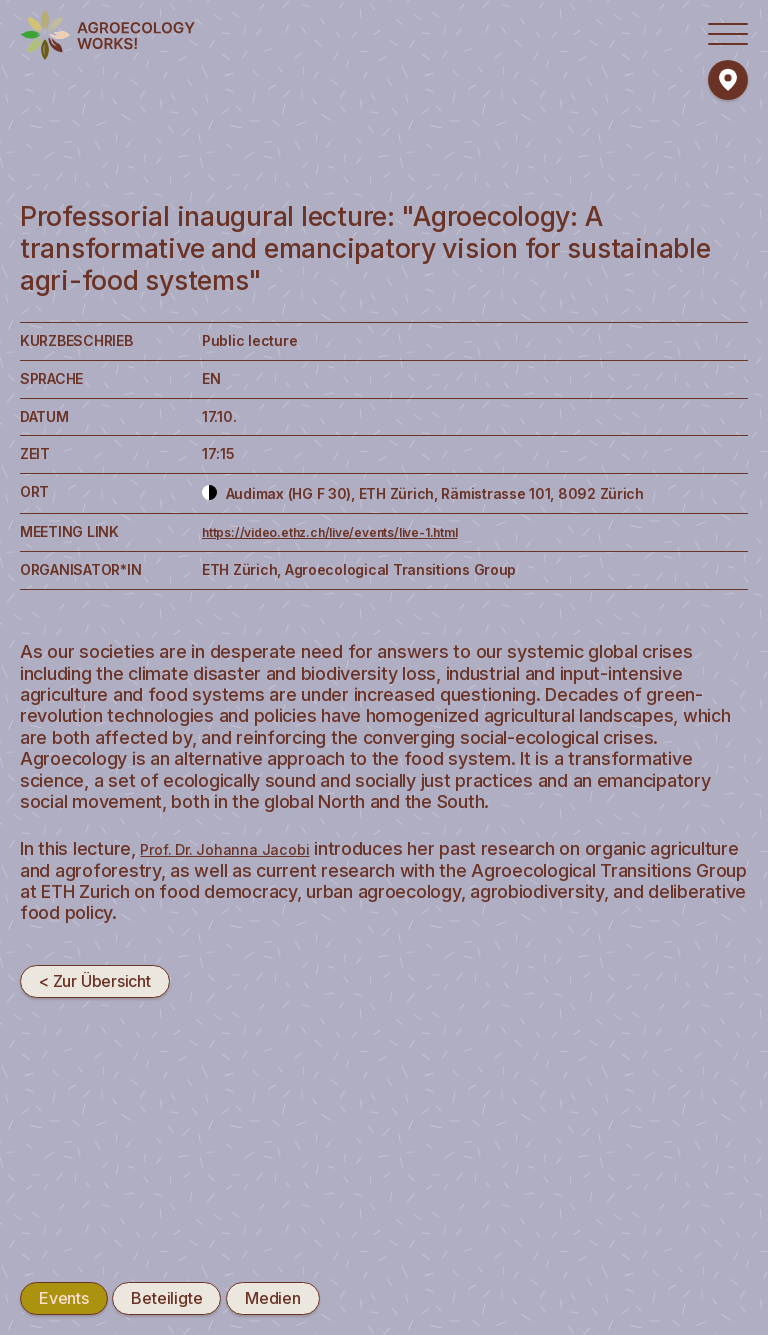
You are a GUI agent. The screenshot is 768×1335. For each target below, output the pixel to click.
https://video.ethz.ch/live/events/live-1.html (349, 531)
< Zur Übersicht (94, 991)
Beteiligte (166, 1298)
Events (63, 1298)
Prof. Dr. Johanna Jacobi (240, 848)
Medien (271, 1298)
